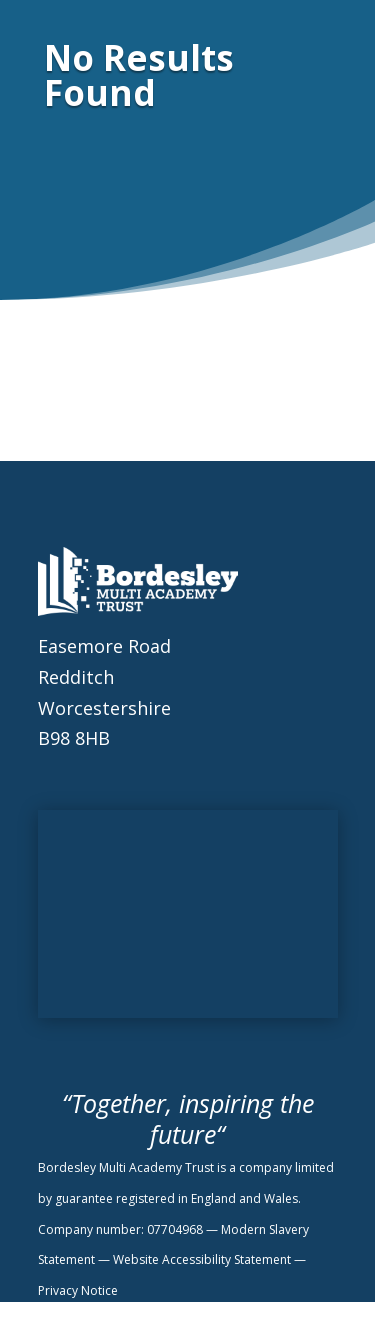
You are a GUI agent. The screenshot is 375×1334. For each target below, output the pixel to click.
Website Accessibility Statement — (209, 1259)
